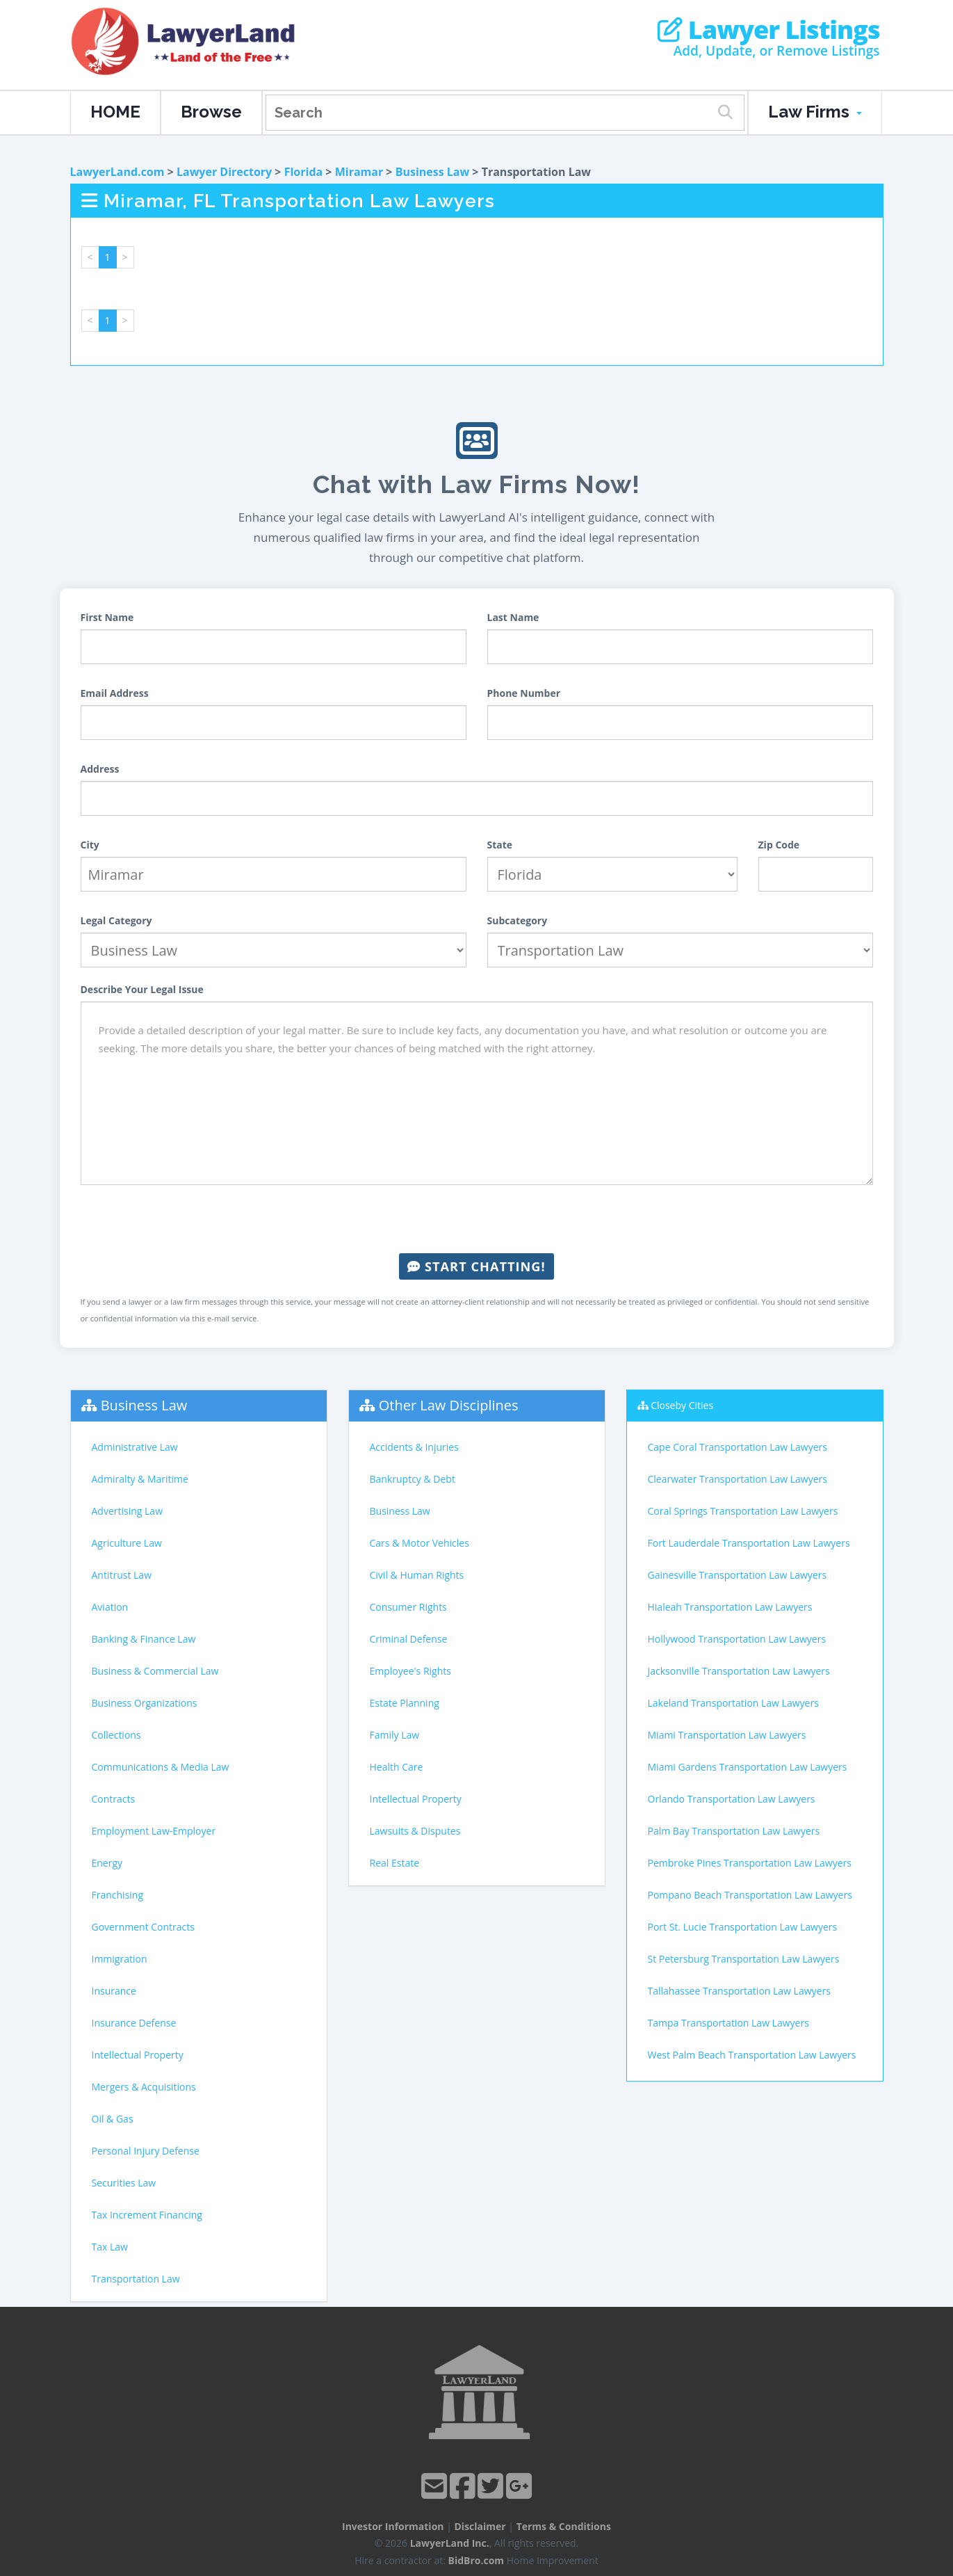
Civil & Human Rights (417, 1574)
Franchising (118, 1894)
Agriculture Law (127, 1542)
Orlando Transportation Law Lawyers (731, 1798)
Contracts (114, 1798)
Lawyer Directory (224, 171)
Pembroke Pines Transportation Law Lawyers (750, 1862)
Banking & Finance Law (144, 1638)
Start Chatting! (476, 1266)
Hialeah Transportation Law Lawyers (730, 1606)
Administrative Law (135, 1447)
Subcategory (517, 920)
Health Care (396, 1766)
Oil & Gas (112, 2118)
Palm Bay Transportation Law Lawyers (734, 1830)
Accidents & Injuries (414, 1447)
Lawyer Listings (768, 29)
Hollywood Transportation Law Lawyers (737, 1638)
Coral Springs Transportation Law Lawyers (743, 1511)
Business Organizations (144, 1702)
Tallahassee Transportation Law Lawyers (739, 1990)
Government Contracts (143, 1926)
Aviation (110, 1606)
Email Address (115, 693)
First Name (107, 617)
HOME (115, 112)
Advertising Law (127, 1511)
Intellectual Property (138, 2054)
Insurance (114, 1990)
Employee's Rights (410, 1670)
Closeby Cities (682, 1405)
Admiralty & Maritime (140, 1479)
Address (100, 768)
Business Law (433, 171)
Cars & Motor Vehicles (419, 1542)
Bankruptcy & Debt (412, 1479)
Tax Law (110, 2246)
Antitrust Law (122, 1574)
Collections (116, 1734)
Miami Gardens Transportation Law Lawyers (747, 1766)
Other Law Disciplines (449, 1405)
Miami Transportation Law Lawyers (727, 1734)
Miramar (359, 171)
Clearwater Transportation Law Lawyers (737, 1479)
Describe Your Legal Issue (142, 989)
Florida (303, 171)
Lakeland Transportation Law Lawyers (733, 1702)
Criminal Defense (409, 1638)
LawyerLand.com (117, 171)
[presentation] (477, 1219)
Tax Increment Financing (147, 2214)
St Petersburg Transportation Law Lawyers (744, 1958)
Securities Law (124, 2182)
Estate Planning (404, 1702)
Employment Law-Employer (154, 1830)
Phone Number (524, 693)
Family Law (395, 1734)
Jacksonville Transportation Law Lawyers (739, 1670)
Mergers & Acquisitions (144, 2086)
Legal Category (116, 920)
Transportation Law (136, 2278)
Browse (211, 112)
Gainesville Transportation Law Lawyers (737, 1574)
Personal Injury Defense (145, 2150)
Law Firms (815, 112)
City (90, 844)
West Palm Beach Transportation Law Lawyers (752, 2054)
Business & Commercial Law (155, 1670)
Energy (107, 1862)
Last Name (513, 617)
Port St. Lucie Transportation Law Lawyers (743, 1926)
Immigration (119, 1958)
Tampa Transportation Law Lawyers (728, 2022)
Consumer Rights (408, 1606)
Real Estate (395, 1862)
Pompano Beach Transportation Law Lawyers (750, 1894)
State (500, 844)
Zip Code (779, 844)
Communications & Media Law (160, 1766)
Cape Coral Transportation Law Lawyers (737, 1447)
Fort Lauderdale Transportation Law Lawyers (749, 1542)
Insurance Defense (134, 2022)
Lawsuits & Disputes (415, 1830)
